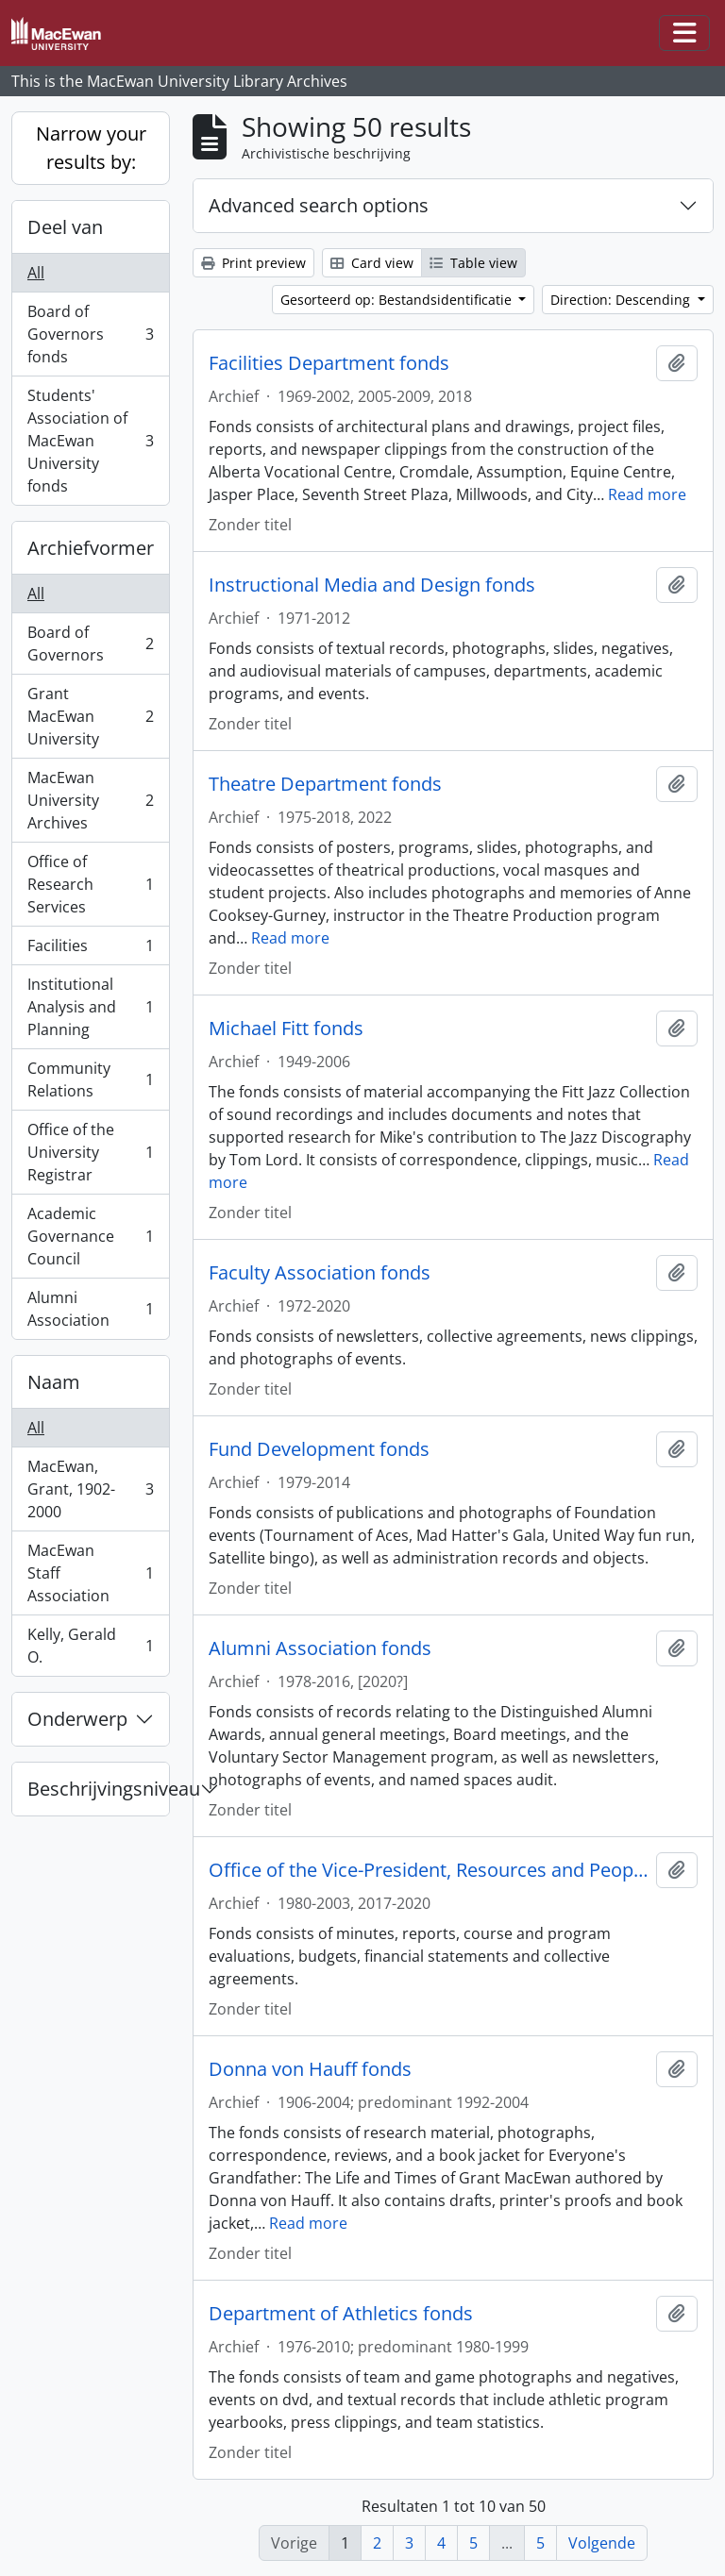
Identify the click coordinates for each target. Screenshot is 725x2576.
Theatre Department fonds (325, 784)
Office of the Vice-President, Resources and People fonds (429, 1870)
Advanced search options (319, 205)
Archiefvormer (90, 547)
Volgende (601, 2543)
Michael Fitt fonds (286, 1028)
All (35, 272)
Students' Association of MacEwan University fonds (90, 440)
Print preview (253, 263)
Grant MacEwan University (90, 716)
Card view (371, 263)
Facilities (90, 949)
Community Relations (90, 1079)
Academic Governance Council (90, 1236)
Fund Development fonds (319, 1449)
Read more (647, 494)
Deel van (65, 227)
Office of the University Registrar (90, 1152)
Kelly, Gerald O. (90, 1645)
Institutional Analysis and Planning (90, 1007)
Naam (53, 1382)
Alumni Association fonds (320, 1648)
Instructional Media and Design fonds (372, 585)
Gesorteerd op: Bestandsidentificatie (397, 300)
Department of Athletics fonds (341, 2313)
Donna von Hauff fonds (310, 2069)
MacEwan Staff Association (90, 1573)
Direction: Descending (622, 300)
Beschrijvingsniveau (98, 1788)
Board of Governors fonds (90, 334)
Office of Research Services (90, 884)
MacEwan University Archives (90, 800)
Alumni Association (90, 1308)
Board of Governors (90, 643)
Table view (473, 263)
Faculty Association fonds (319, 1273)
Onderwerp (77, 1718)
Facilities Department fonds (329, 363)
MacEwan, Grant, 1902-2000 (90, 1489)
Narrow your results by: (91, 148)
